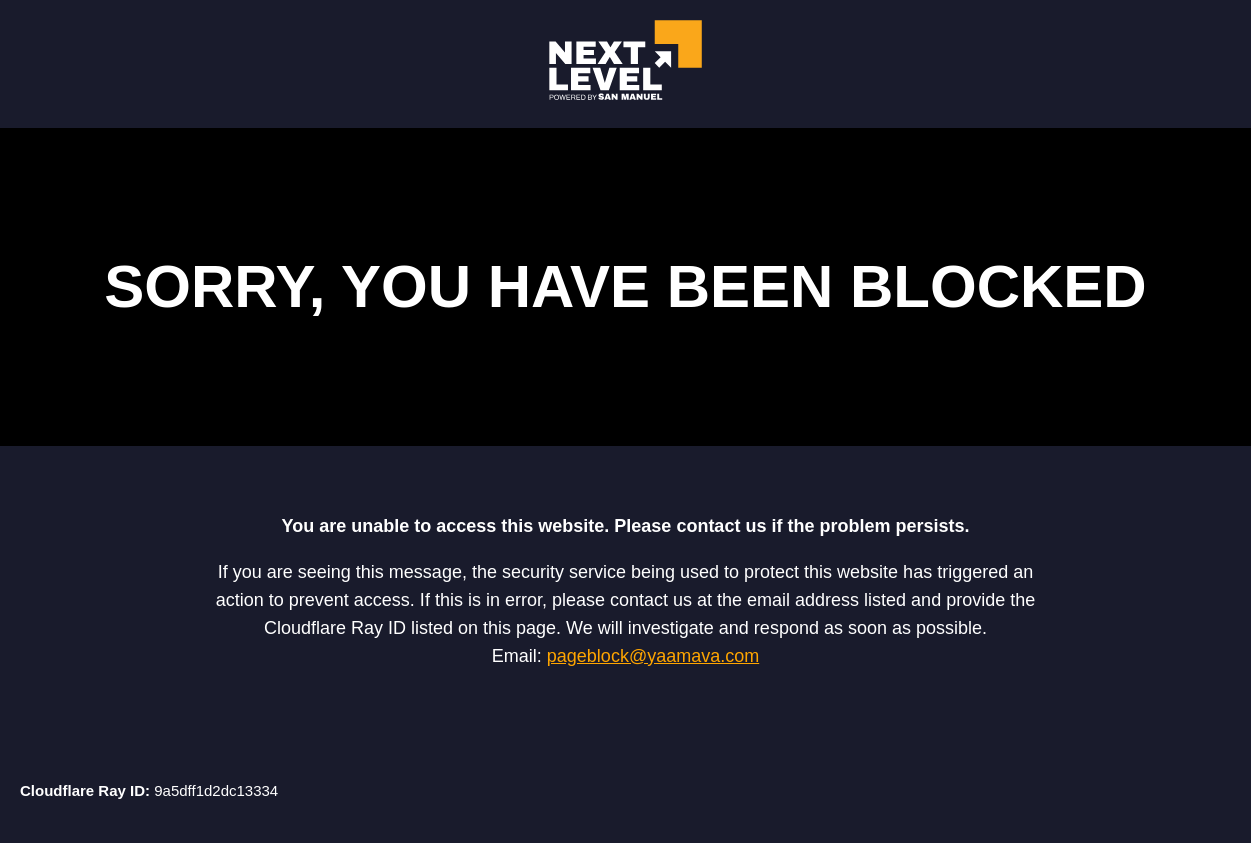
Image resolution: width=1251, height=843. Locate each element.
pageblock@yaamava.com (653, 656)
